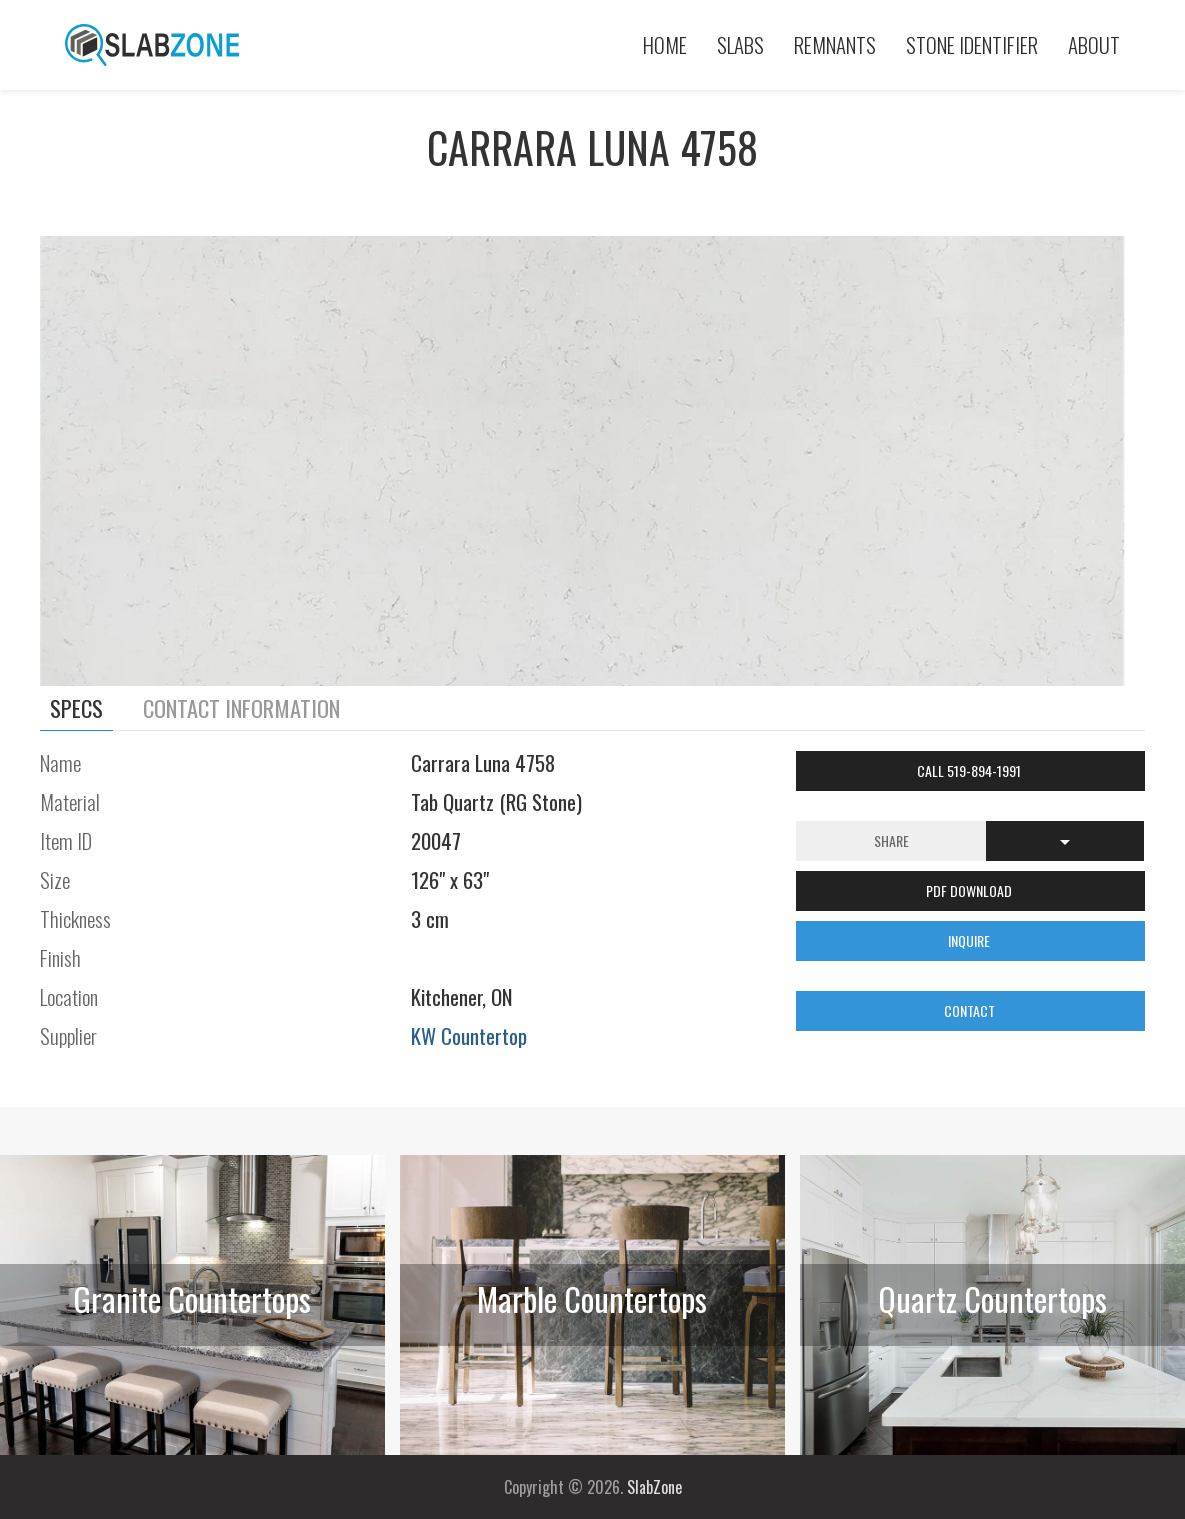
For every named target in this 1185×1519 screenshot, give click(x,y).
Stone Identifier (972, 44)
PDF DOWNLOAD (970, 890)
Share (891, 840)
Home (665, 44)
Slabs (740, 44)
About (1094, 44)
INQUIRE (970, 940)
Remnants (835, 44)
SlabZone (654, 1487)
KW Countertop (469, 1035)
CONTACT (971, 1010)
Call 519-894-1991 (970, 770)
